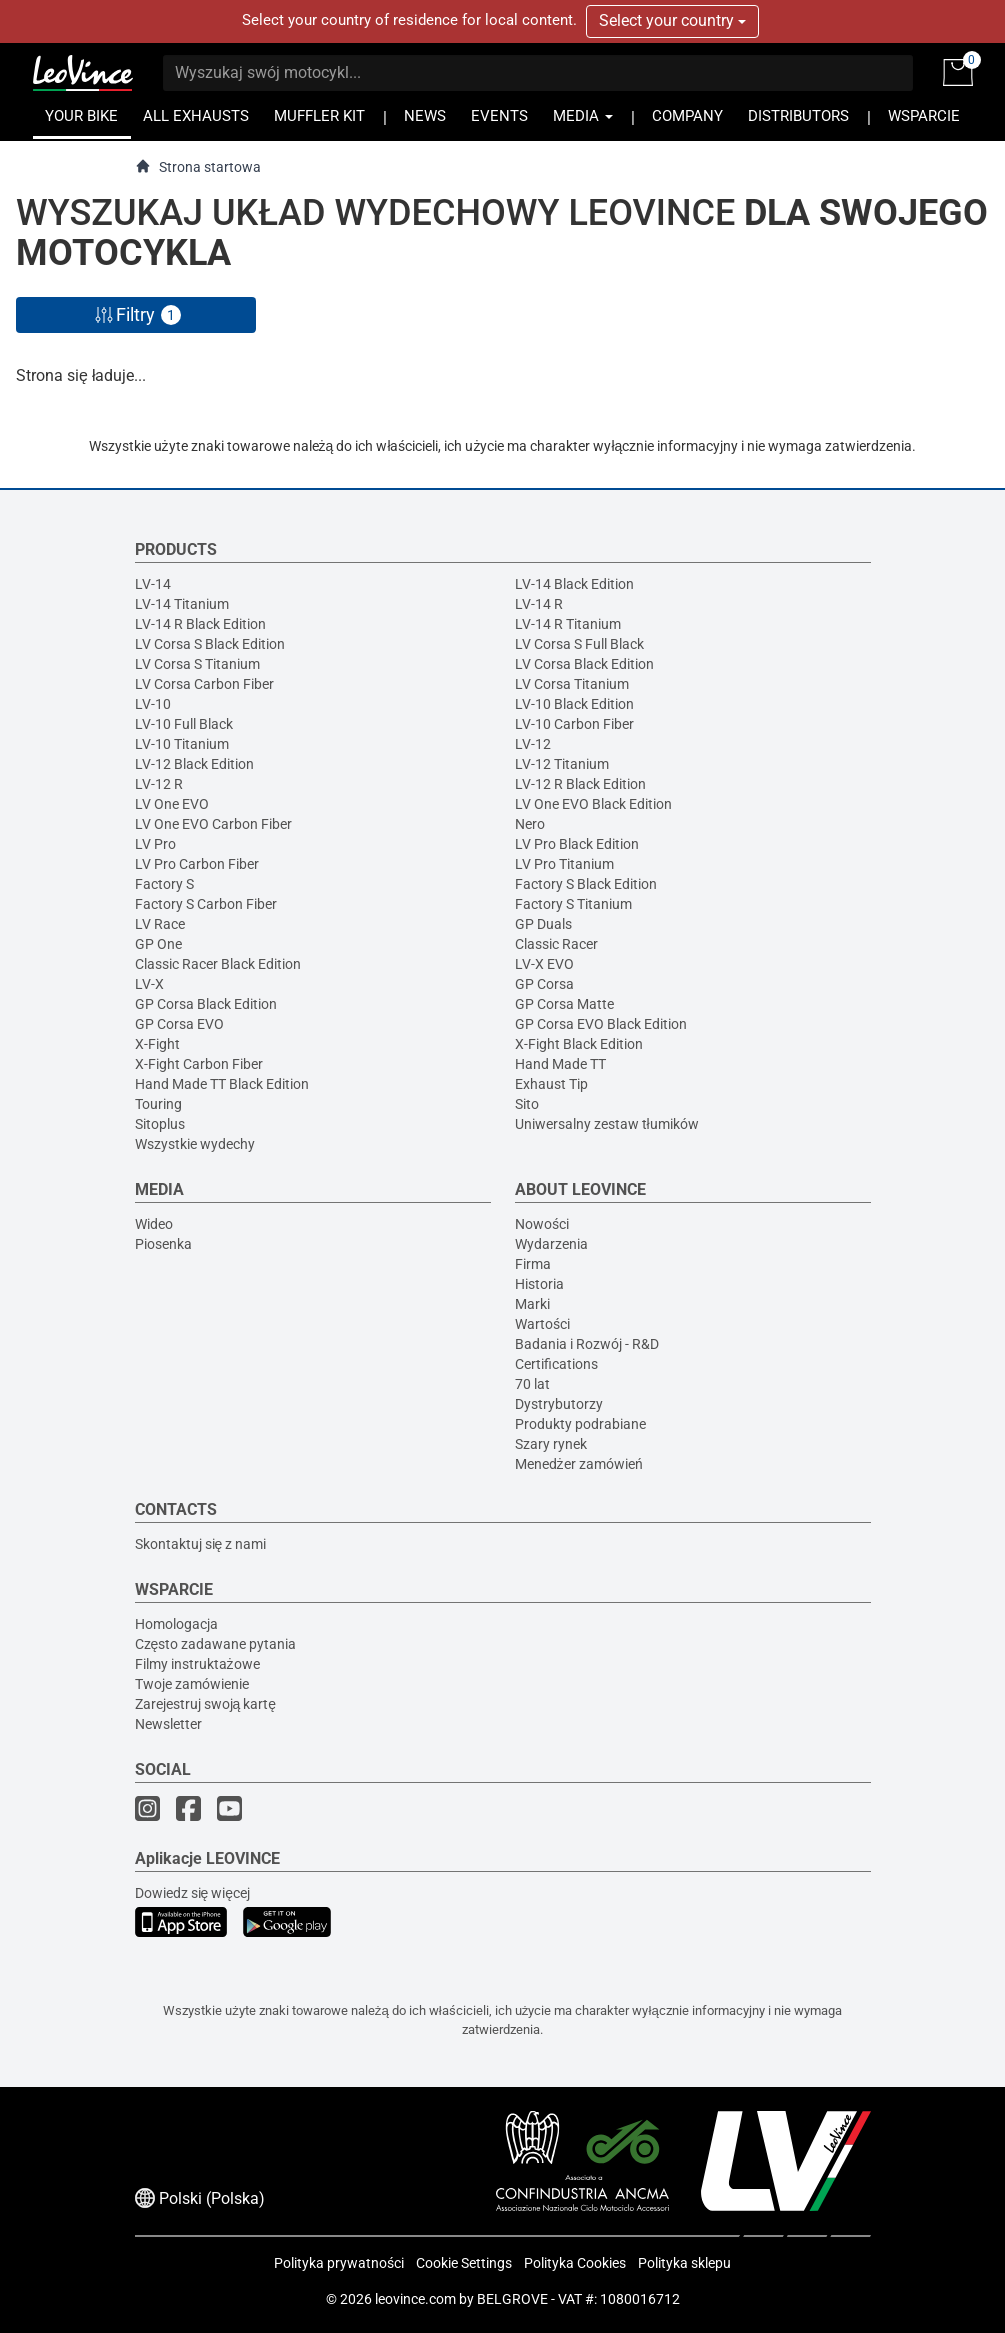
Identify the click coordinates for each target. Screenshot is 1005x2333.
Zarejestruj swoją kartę (206, 1704)
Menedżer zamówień (579, 1464)
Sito (527, 1104)
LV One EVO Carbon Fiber (213, 824)
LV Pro (155, 844)
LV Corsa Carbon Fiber (204, 684)
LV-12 (533, 744)
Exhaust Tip (551, 1084)
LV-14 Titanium (182, 604)
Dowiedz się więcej (193, 1893)
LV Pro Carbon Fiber (197, 864)
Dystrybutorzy (559, 1404)
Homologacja (176, 1624)
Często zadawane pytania (216, 1644)
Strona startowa (198, 166)
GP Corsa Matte (564, 1004)
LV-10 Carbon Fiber (574, 724)
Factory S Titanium (573, 904)
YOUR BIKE (81, 116)
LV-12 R (159, 784)
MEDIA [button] (583, 116)
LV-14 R (539, 604)
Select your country (672, 20)
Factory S (164, 884)
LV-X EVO (544, 964)
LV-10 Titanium (182, 744)
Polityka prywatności (339, 2263)
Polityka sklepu (684, 2263)
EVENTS (499, 116)
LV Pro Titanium (564, 864)
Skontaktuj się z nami (201, 1544)
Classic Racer (556, 944)
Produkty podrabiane (580, 1424)
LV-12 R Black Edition (580, 784)
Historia (539, 1284)
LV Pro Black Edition (577, 844)
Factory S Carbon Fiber (206, 904)
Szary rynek (551, 1444)
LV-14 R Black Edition (200, 624)
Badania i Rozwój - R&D (587, 1344)
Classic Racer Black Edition (218, 964)
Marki (532, 1304)
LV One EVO (172, 804)
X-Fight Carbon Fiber (199, 1064)
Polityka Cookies (575, 2263)
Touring (158, 1104)
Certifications (556, 1364)
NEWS (425, 116)
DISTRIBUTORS (798, 116)
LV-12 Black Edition (194, 764)
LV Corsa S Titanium (197, 664)
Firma (533, 1264)
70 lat (532, 1384)
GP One (158, 944)
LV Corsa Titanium (572, 684)
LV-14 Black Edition (574, 584)
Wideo (154, 1224)
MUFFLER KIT (319, 116)
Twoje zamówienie (192, 1684)
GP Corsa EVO (179, 1024)
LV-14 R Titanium (568, 624)
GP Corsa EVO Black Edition (601, 1024)
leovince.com (415, 2299)
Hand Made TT (560, 1064)
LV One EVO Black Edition (593, 804)
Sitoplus (160, 1124)
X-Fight (157, 1044)
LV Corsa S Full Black (579, 644)
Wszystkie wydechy (195, 1144)
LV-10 (153, 704)
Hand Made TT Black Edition (222, 1084)
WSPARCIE (924, 116)
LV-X (149, 984)
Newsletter (168, 1724)
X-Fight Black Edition (579, 1044)
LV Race (160, 924)
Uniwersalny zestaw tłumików (607, 1124)
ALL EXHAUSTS (196, 116)
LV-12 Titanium (562, 764)
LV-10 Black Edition (574, 704)
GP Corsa (544, 984)
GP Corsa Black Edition (206, 1004)
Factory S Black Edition (586, 884)
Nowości (542, 1224)
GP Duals (543, 924)
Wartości (542, 1324)
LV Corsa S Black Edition (210, 644)
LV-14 (153, 584)
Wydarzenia (551, 1244)
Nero (530, 824)
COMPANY (687, 116)
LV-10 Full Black (184, 724)
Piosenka (163, 1244)
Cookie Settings (464, 2263)
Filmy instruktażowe (197, 1664)
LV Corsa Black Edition (584, 664)
